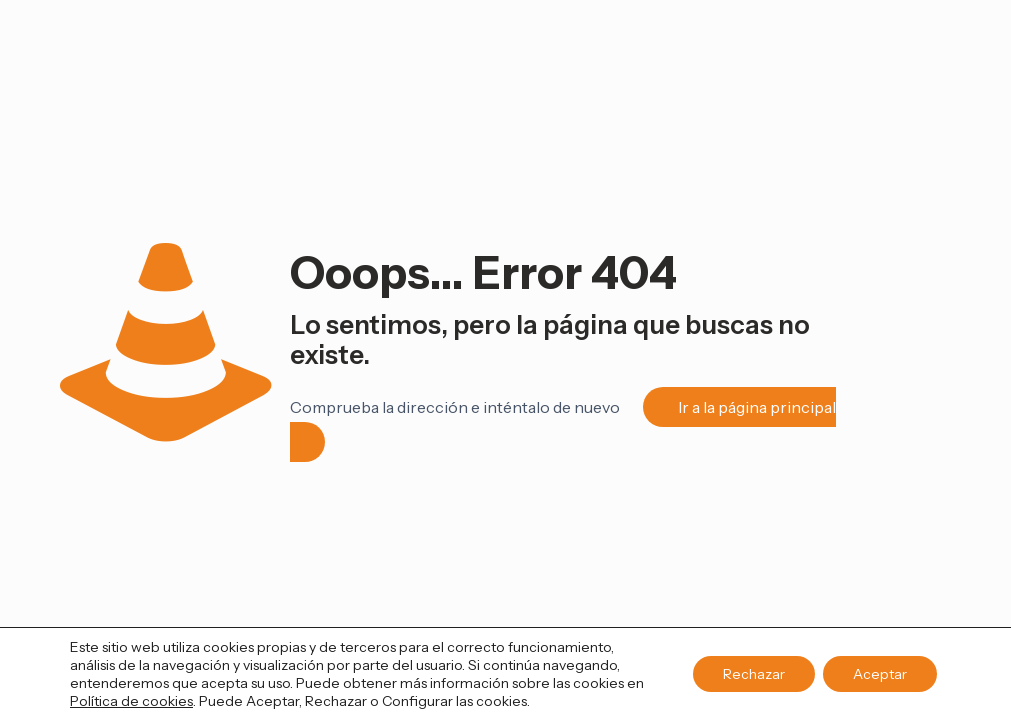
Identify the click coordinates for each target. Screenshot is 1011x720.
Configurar (417, 701)
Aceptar (880, 674)
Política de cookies (131, 701)
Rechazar (754, 674)
